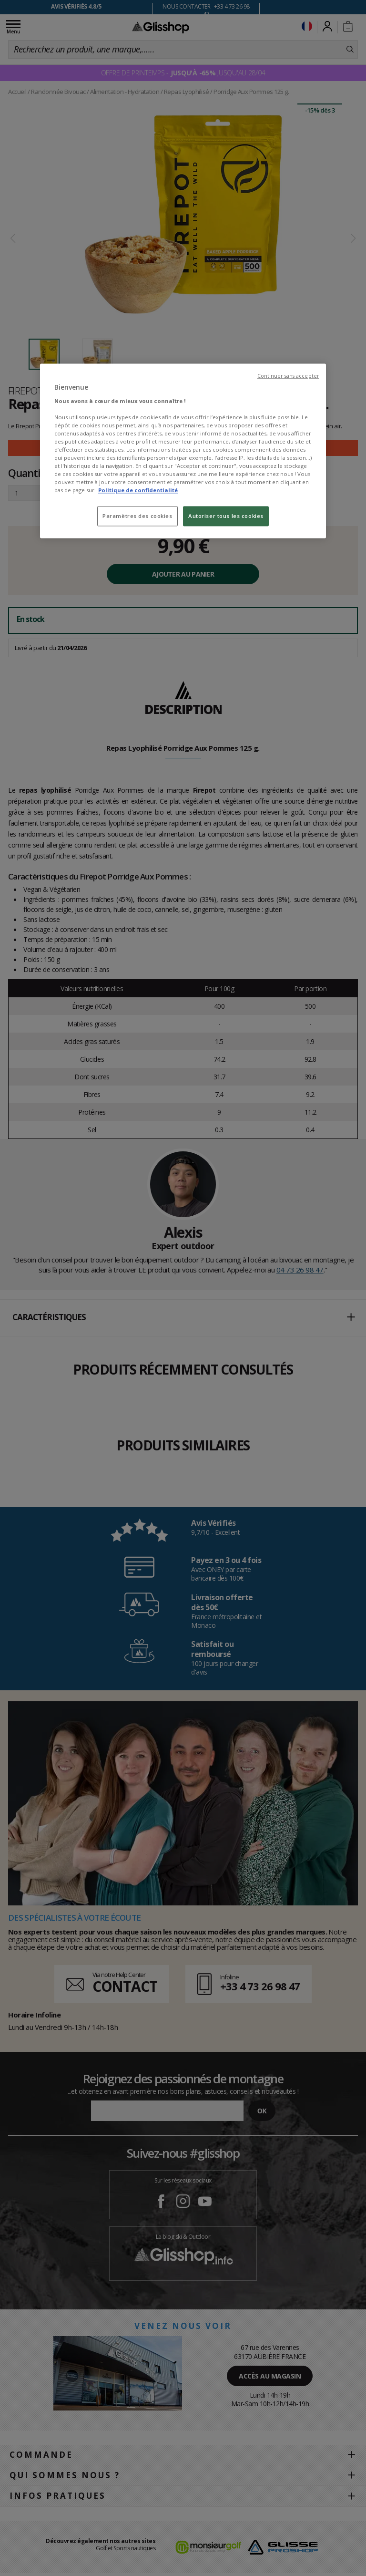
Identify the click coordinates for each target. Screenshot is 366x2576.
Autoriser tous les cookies (226, 516)
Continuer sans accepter (288, 376)
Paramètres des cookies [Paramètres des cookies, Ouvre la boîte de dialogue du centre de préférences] (137, 516)
